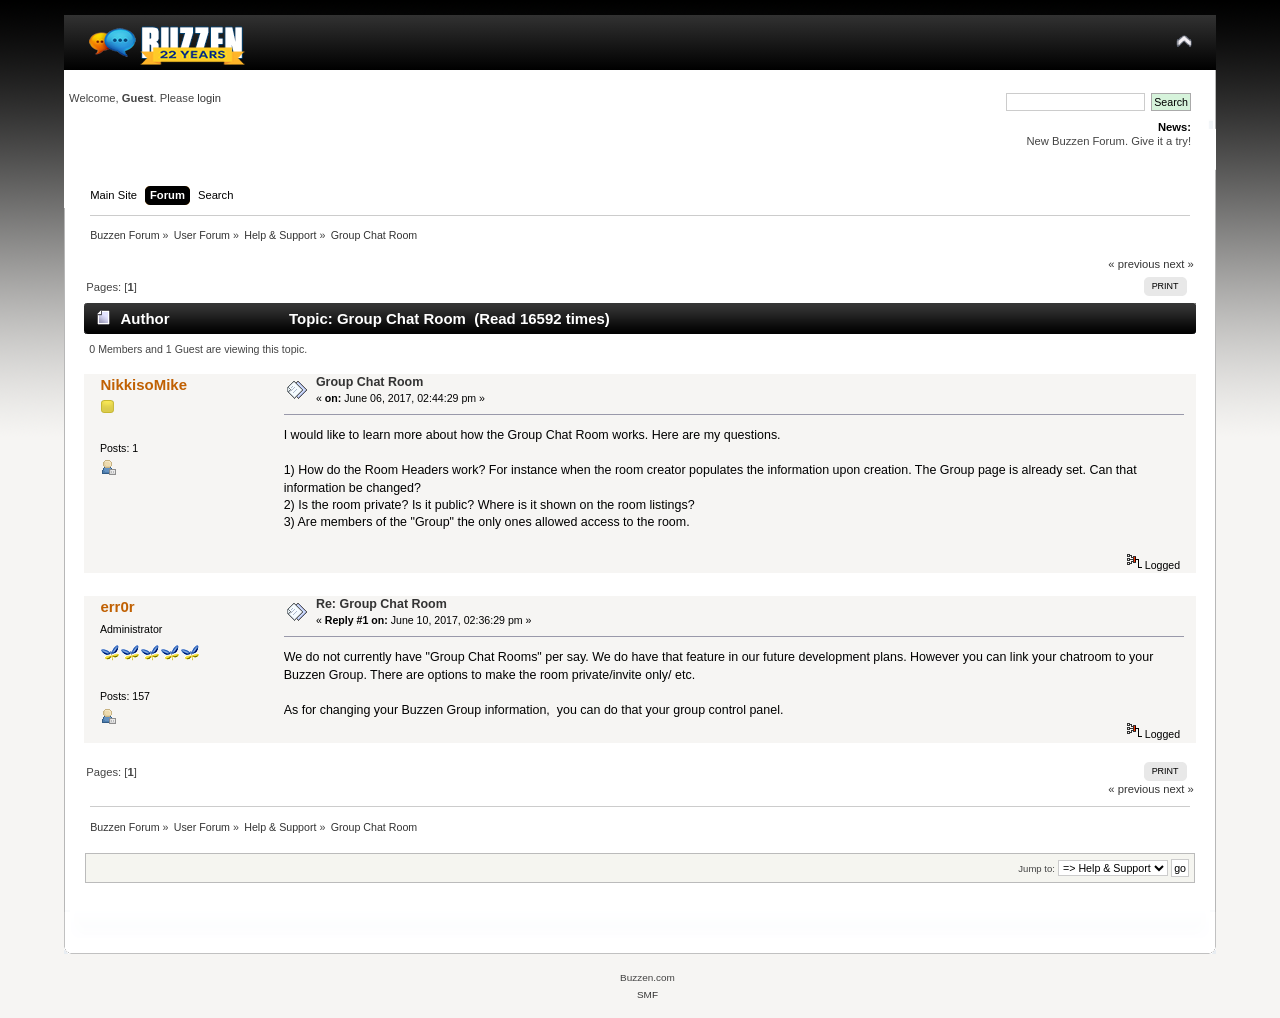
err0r (117, 606)
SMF (647, 994)
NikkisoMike (143, 384)
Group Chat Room (369, 382)
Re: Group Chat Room (381, 604)
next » (1178, 264)
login (209, 98)
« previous (1134, 264)
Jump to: (1036, 868)
